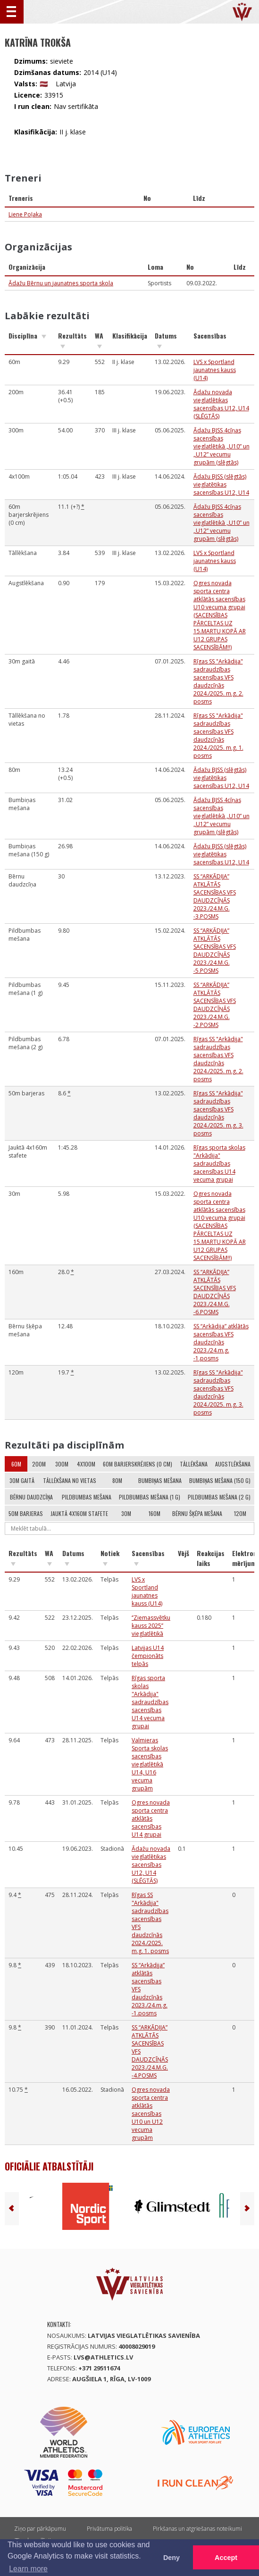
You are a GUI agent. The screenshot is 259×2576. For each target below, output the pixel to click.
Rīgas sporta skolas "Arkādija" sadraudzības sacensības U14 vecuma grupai (219, 1163)
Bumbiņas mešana (160, 1480)
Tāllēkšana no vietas (69, 1480)
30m (126, 1513)
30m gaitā (21, 1480)
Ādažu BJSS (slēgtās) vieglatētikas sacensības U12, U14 (221, 484)
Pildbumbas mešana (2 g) (219, 1497)
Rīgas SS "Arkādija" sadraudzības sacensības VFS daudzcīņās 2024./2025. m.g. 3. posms (218, 1113)
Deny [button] (171, 2557)
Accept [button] (226, 2557)
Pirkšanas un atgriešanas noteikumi (197, 2529)
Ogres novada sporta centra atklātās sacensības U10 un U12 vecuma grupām (151, 2114)
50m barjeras (25, 1513)
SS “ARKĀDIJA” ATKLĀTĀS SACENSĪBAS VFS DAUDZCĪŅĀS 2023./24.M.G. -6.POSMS (214, 1292)
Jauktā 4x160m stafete (79, 1513)
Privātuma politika (109, 2529)
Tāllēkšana (194, 1464)
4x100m (86, 1464)
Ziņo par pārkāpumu (40, 2529)
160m (154, 1513)
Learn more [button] (28, 2569)
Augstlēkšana (233, 1464)
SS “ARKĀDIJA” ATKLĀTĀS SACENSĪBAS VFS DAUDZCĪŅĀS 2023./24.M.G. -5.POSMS (214, 951)
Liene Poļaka (25, 214)
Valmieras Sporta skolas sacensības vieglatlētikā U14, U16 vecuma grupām (150, 1764)
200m (39, 1464)
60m (16, 1464)
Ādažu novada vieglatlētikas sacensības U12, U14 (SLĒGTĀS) (221, 404)
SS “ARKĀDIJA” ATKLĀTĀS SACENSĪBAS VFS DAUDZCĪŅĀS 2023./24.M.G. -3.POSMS (214, 896)
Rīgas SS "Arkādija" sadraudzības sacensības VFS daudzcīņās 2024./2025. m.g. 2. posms (218, 681)
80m (117, 1480)
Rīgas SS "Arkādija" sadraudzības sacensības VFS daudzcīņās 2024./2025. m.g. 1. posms (218, 736)
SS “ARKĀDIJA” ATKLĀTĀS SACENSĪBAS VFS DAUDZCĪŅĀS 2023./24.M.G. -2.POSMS (214, 1005)
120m (240, 1513)
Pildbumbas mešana (86, 1497)
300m (61, 1464)
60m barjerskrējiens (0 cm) (137, 1464)
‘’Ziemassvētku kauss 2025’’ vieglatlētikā (151, 1626)
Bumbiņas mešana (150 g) (220, 1480)
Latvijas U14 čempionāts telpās (148, 1656)
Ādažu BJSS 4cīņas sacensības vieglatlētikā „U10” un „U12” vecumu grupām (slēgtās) (221, 446)
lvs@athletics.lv (103, 2357)
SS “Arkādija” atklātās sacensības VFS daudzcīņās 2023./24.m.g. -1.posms (221, 1342)
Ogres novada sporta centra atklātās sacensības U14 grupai (151, 1818)
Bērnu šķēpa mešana (197, 1513)
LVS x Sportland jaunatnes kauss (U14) (214, 370)
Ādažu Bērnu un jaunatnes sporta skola (60, 283)
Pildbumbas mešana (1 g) (149, 1497)
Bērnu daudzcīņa (31, 1497)
